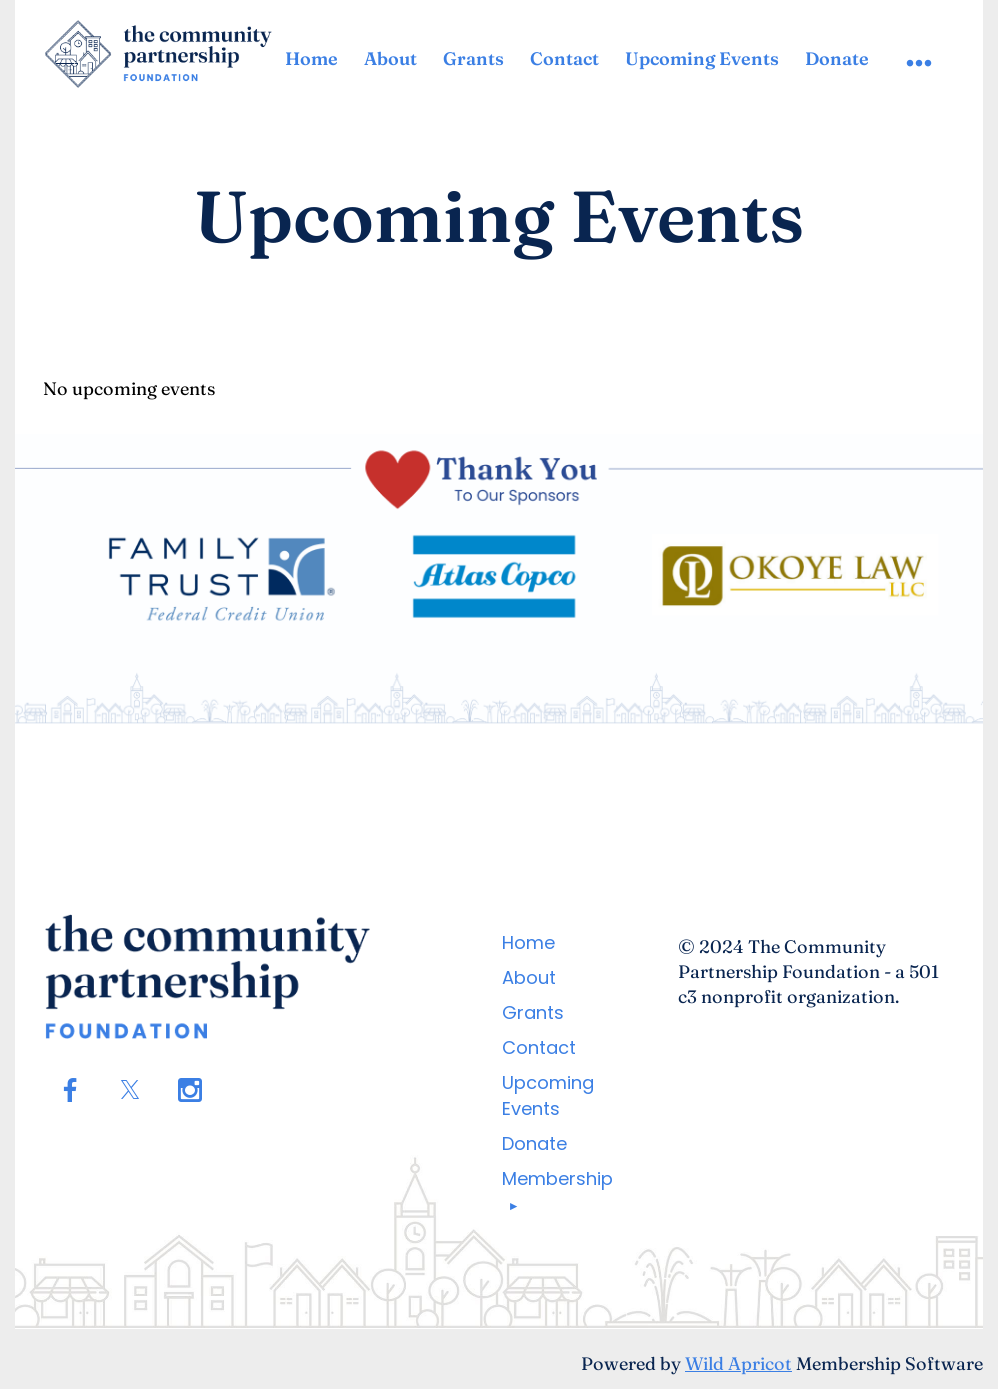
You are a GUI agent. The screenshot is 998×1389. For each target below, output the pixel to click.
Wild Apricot (738, 1363)
